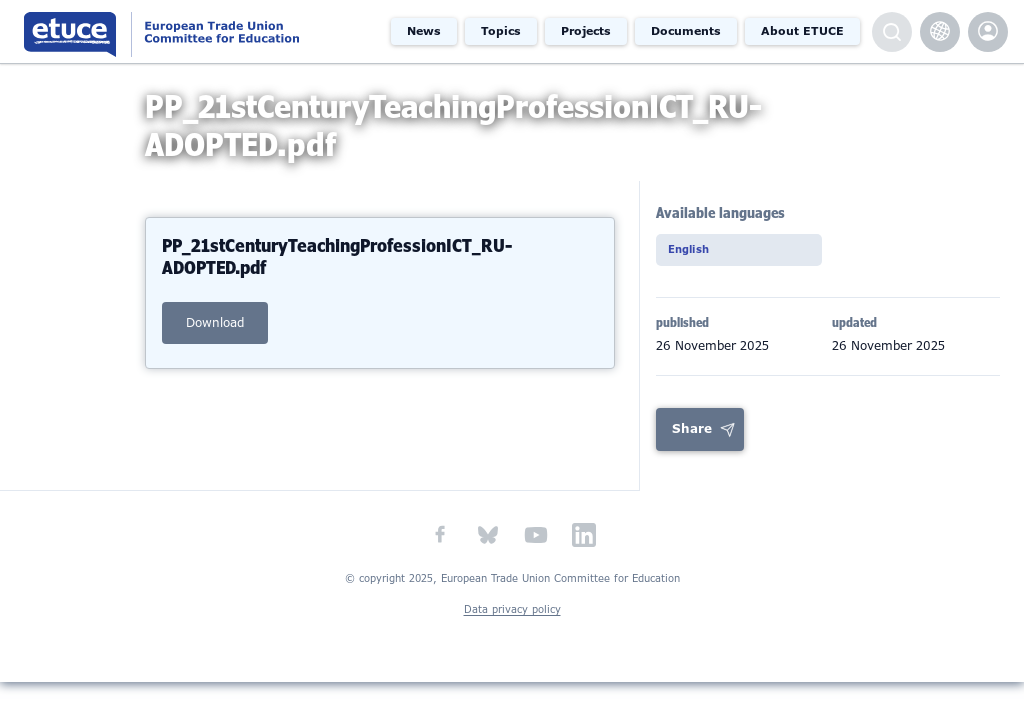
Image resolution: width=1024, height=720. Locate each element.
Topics (501, 31)
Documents (686, 31)
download (215, 339)
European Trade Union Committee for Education (193, 31)
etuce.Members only (988, 32)
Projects (586, 31)
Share (692, 448)
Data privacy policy (512, 628)
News (424, 31)
